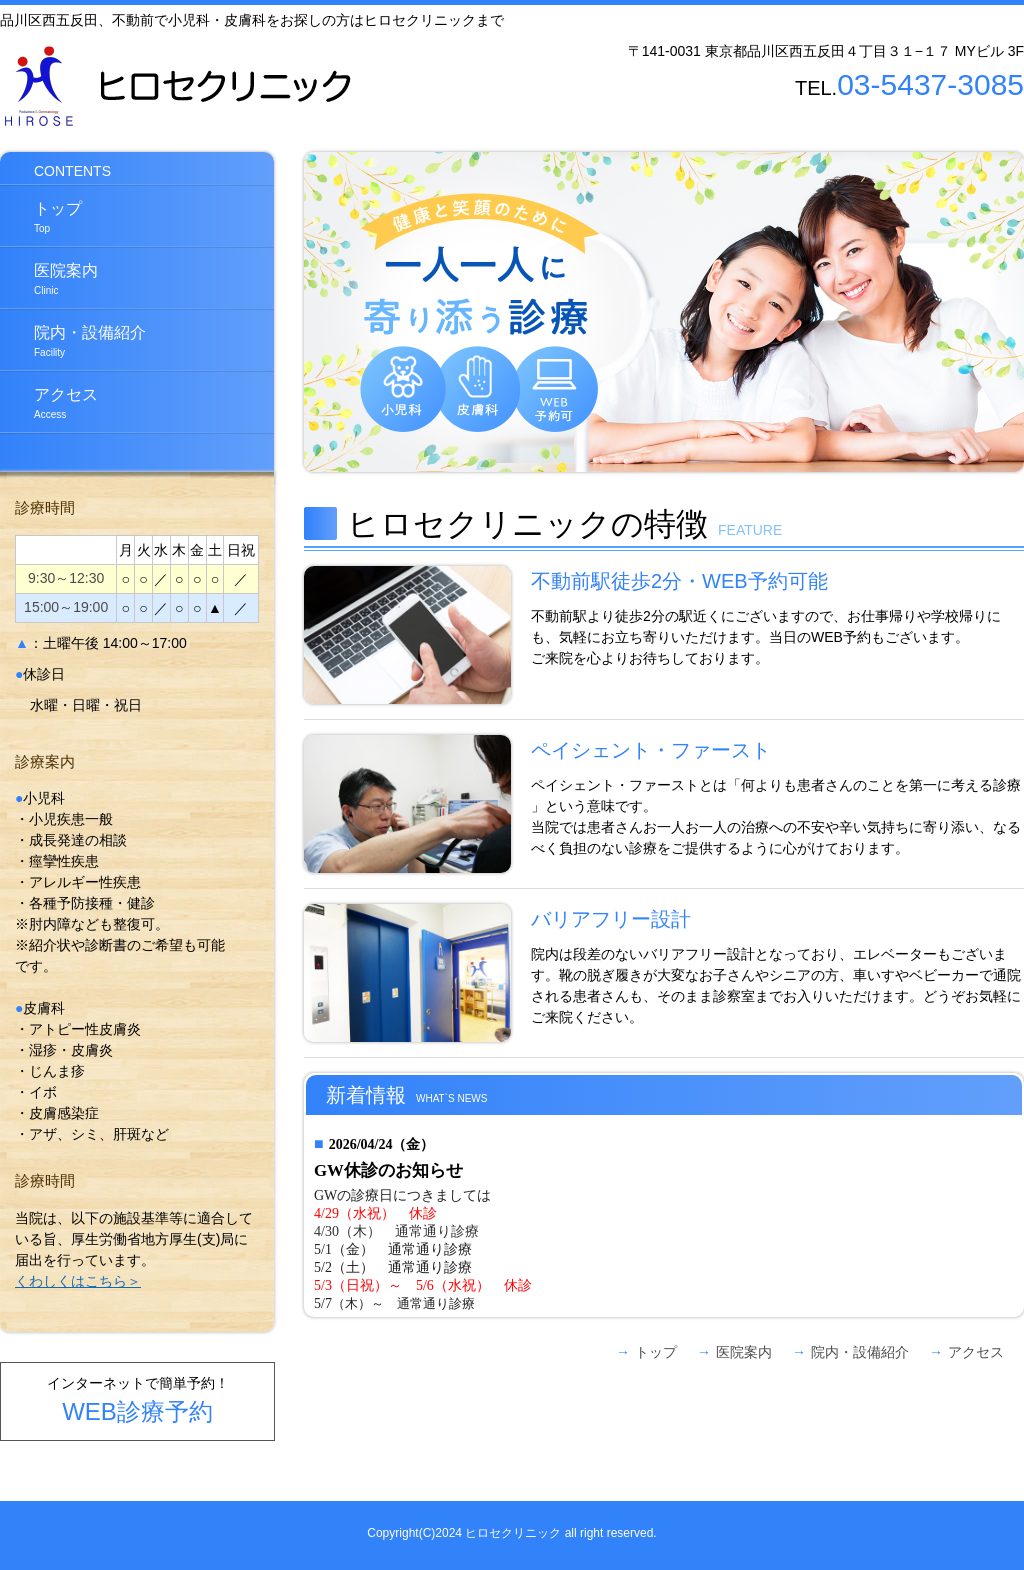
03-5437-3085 (930, 84)
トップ (41, 217)
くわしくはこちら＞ (78, 1281)
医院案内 (49, 279)
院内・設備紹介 (73, 341)
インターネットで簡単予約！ (138, 1400)
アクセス (49, 403)
